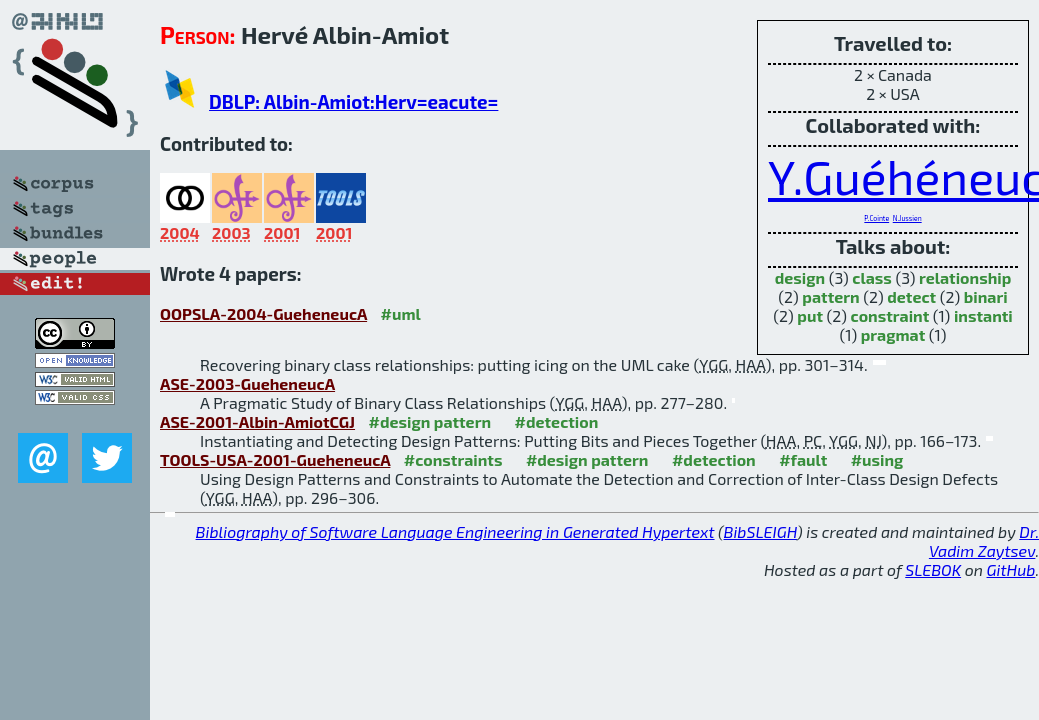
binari (986, 296)
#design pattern (430, 421)
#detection (557, 421)
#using (877, 459)
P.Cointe (876, 218)
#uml (401, 313)
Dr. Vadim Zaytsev (984, 541)
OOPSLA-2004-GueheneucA (263, 313)
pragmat (893, 334)
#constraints (453, 459)
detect (911, 296)
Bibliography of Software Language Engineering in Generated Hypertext (455, 531)
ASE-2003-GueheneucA (247, 383)
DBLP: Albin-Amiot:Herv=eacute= (353, 101)
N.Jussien (907, 218)
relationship (965, 277)
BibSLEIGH (760, 531)
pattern (830, 296)
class (872, 277)
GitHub (1011, 569)
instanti (983, 315)
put (810, 315)
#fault (803, 459)
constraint (890, 315)
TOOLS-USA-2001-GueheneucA (275, 459)
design (800, 277)
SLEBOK (933, 569)
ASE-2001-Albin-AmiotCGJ (257, 421)
